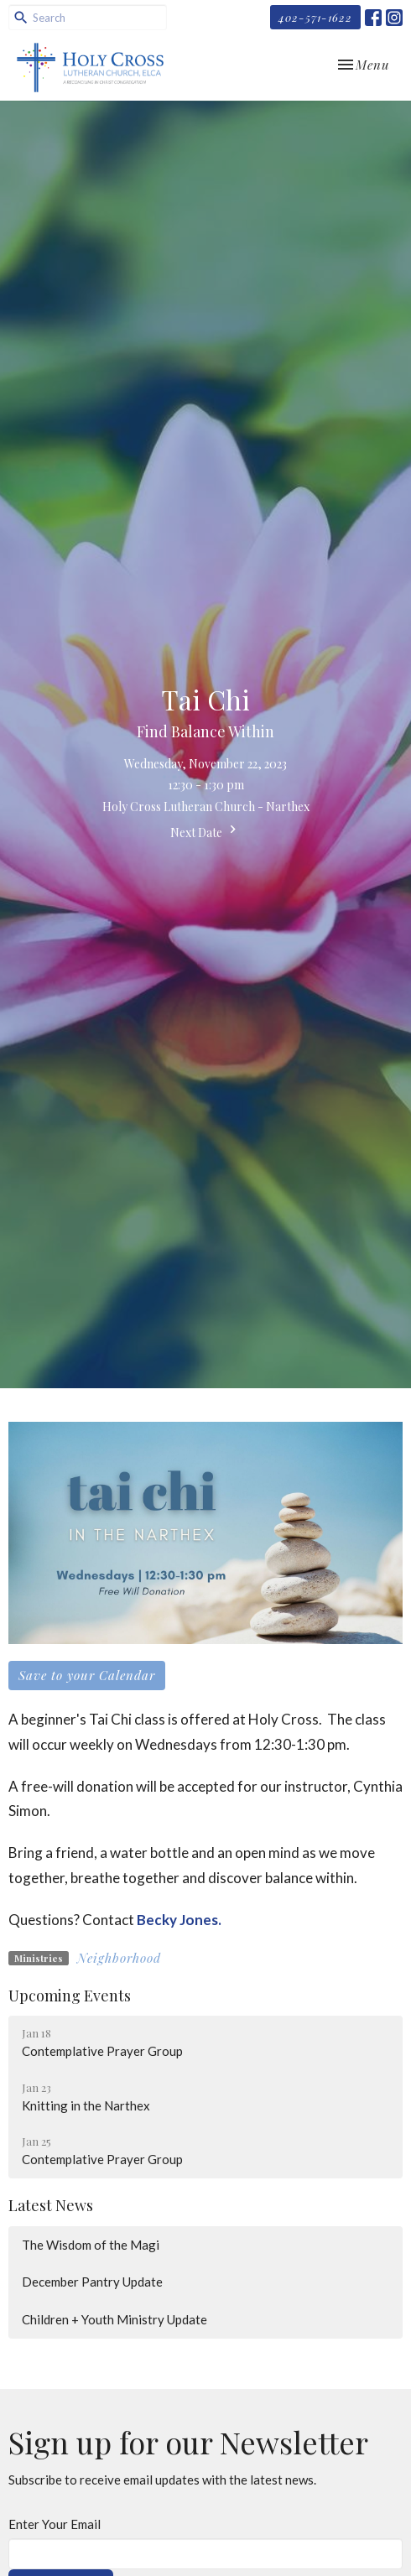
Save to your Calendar (86, 1675)
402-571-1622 (315, 17)
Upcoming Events (69, 1995)
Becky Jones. (179, 1919)
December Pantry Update (92, 2281)
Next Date (205, 830)
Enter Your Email (54, 2524)
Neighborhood (119, 1957)
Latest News (50, 2205)
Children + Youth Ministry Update (114, 2319)
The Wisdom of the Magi (90, 2244)
